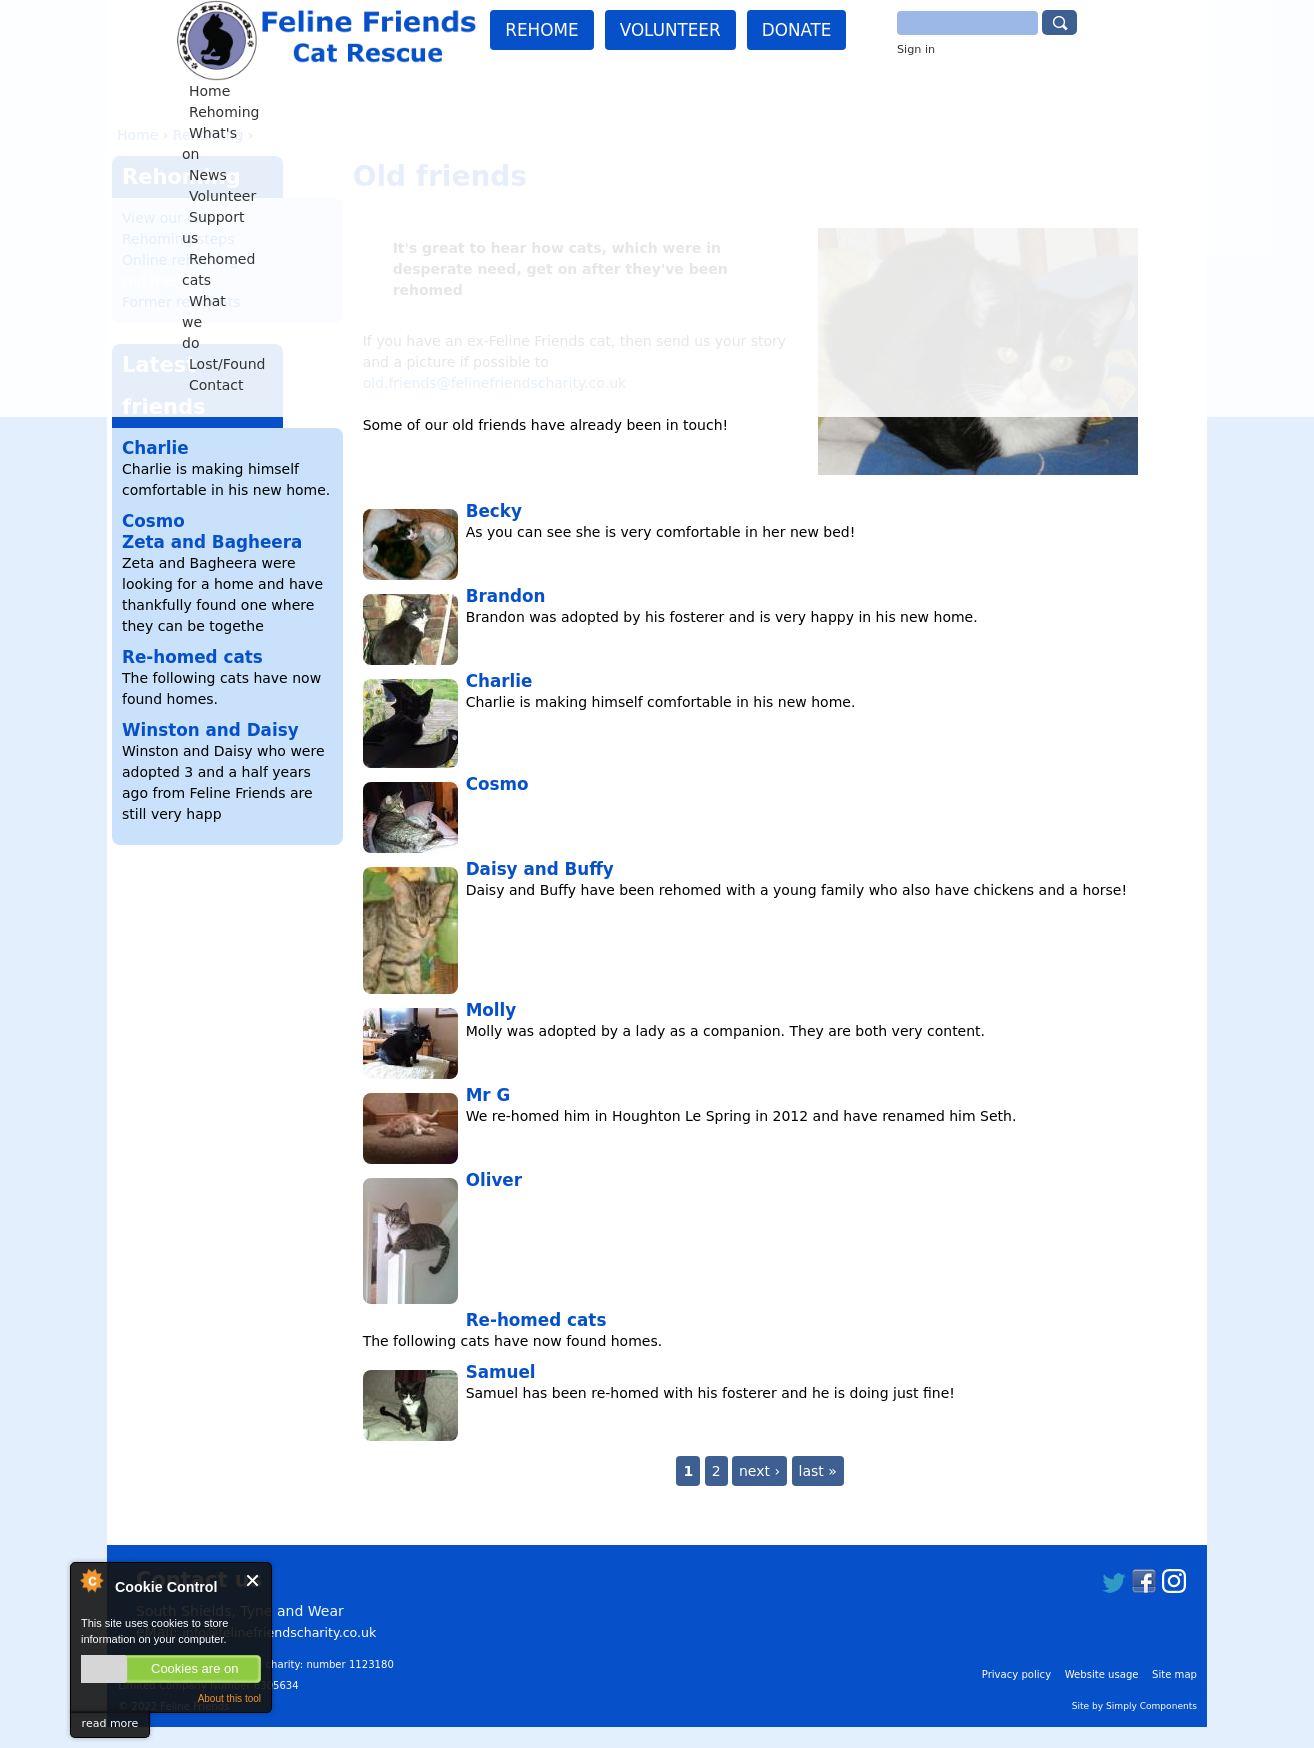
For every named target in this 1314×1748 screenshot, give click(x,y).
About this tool (229, 1698)
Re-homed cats (536, 1320)
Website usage (1102, 1674)
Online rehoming (180, 260)
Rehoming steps (178, 239)
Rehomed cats (727, 91)
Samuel (501, 1372)
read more (110, 1723)
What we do (834, 91)
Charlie (499, 681)
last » (818, 1471)
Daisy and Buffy (540, 869)
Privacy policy (1016, 1674)
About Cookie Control (91, 1580)
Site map (1174, 1674)
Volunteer (670, 30)
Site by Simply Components (1134, 1706)
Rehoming (311, 91)
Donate (797, 30)
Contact (1012, 91)
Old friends (160, 281)
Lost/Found (930, 91)
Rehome (541, 30)
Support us (623, 91)
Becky (494, 511)
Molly (491, 1010)
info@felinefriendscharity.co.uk (279, 1632)
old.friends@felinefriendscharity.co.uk (495, 383)
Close (253, 1580)
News (467, 91)
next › (759, 1471)
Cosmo (497, 784)
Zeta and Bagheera (212, 542)
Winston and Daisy (210, 730)
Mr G (488, 1095)
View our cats (169, 218)
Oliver (494, 1180)
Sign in (916, 49)
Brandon (506, 596)
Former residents (181, 302)
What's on (397, 91)
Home (239, 91)
